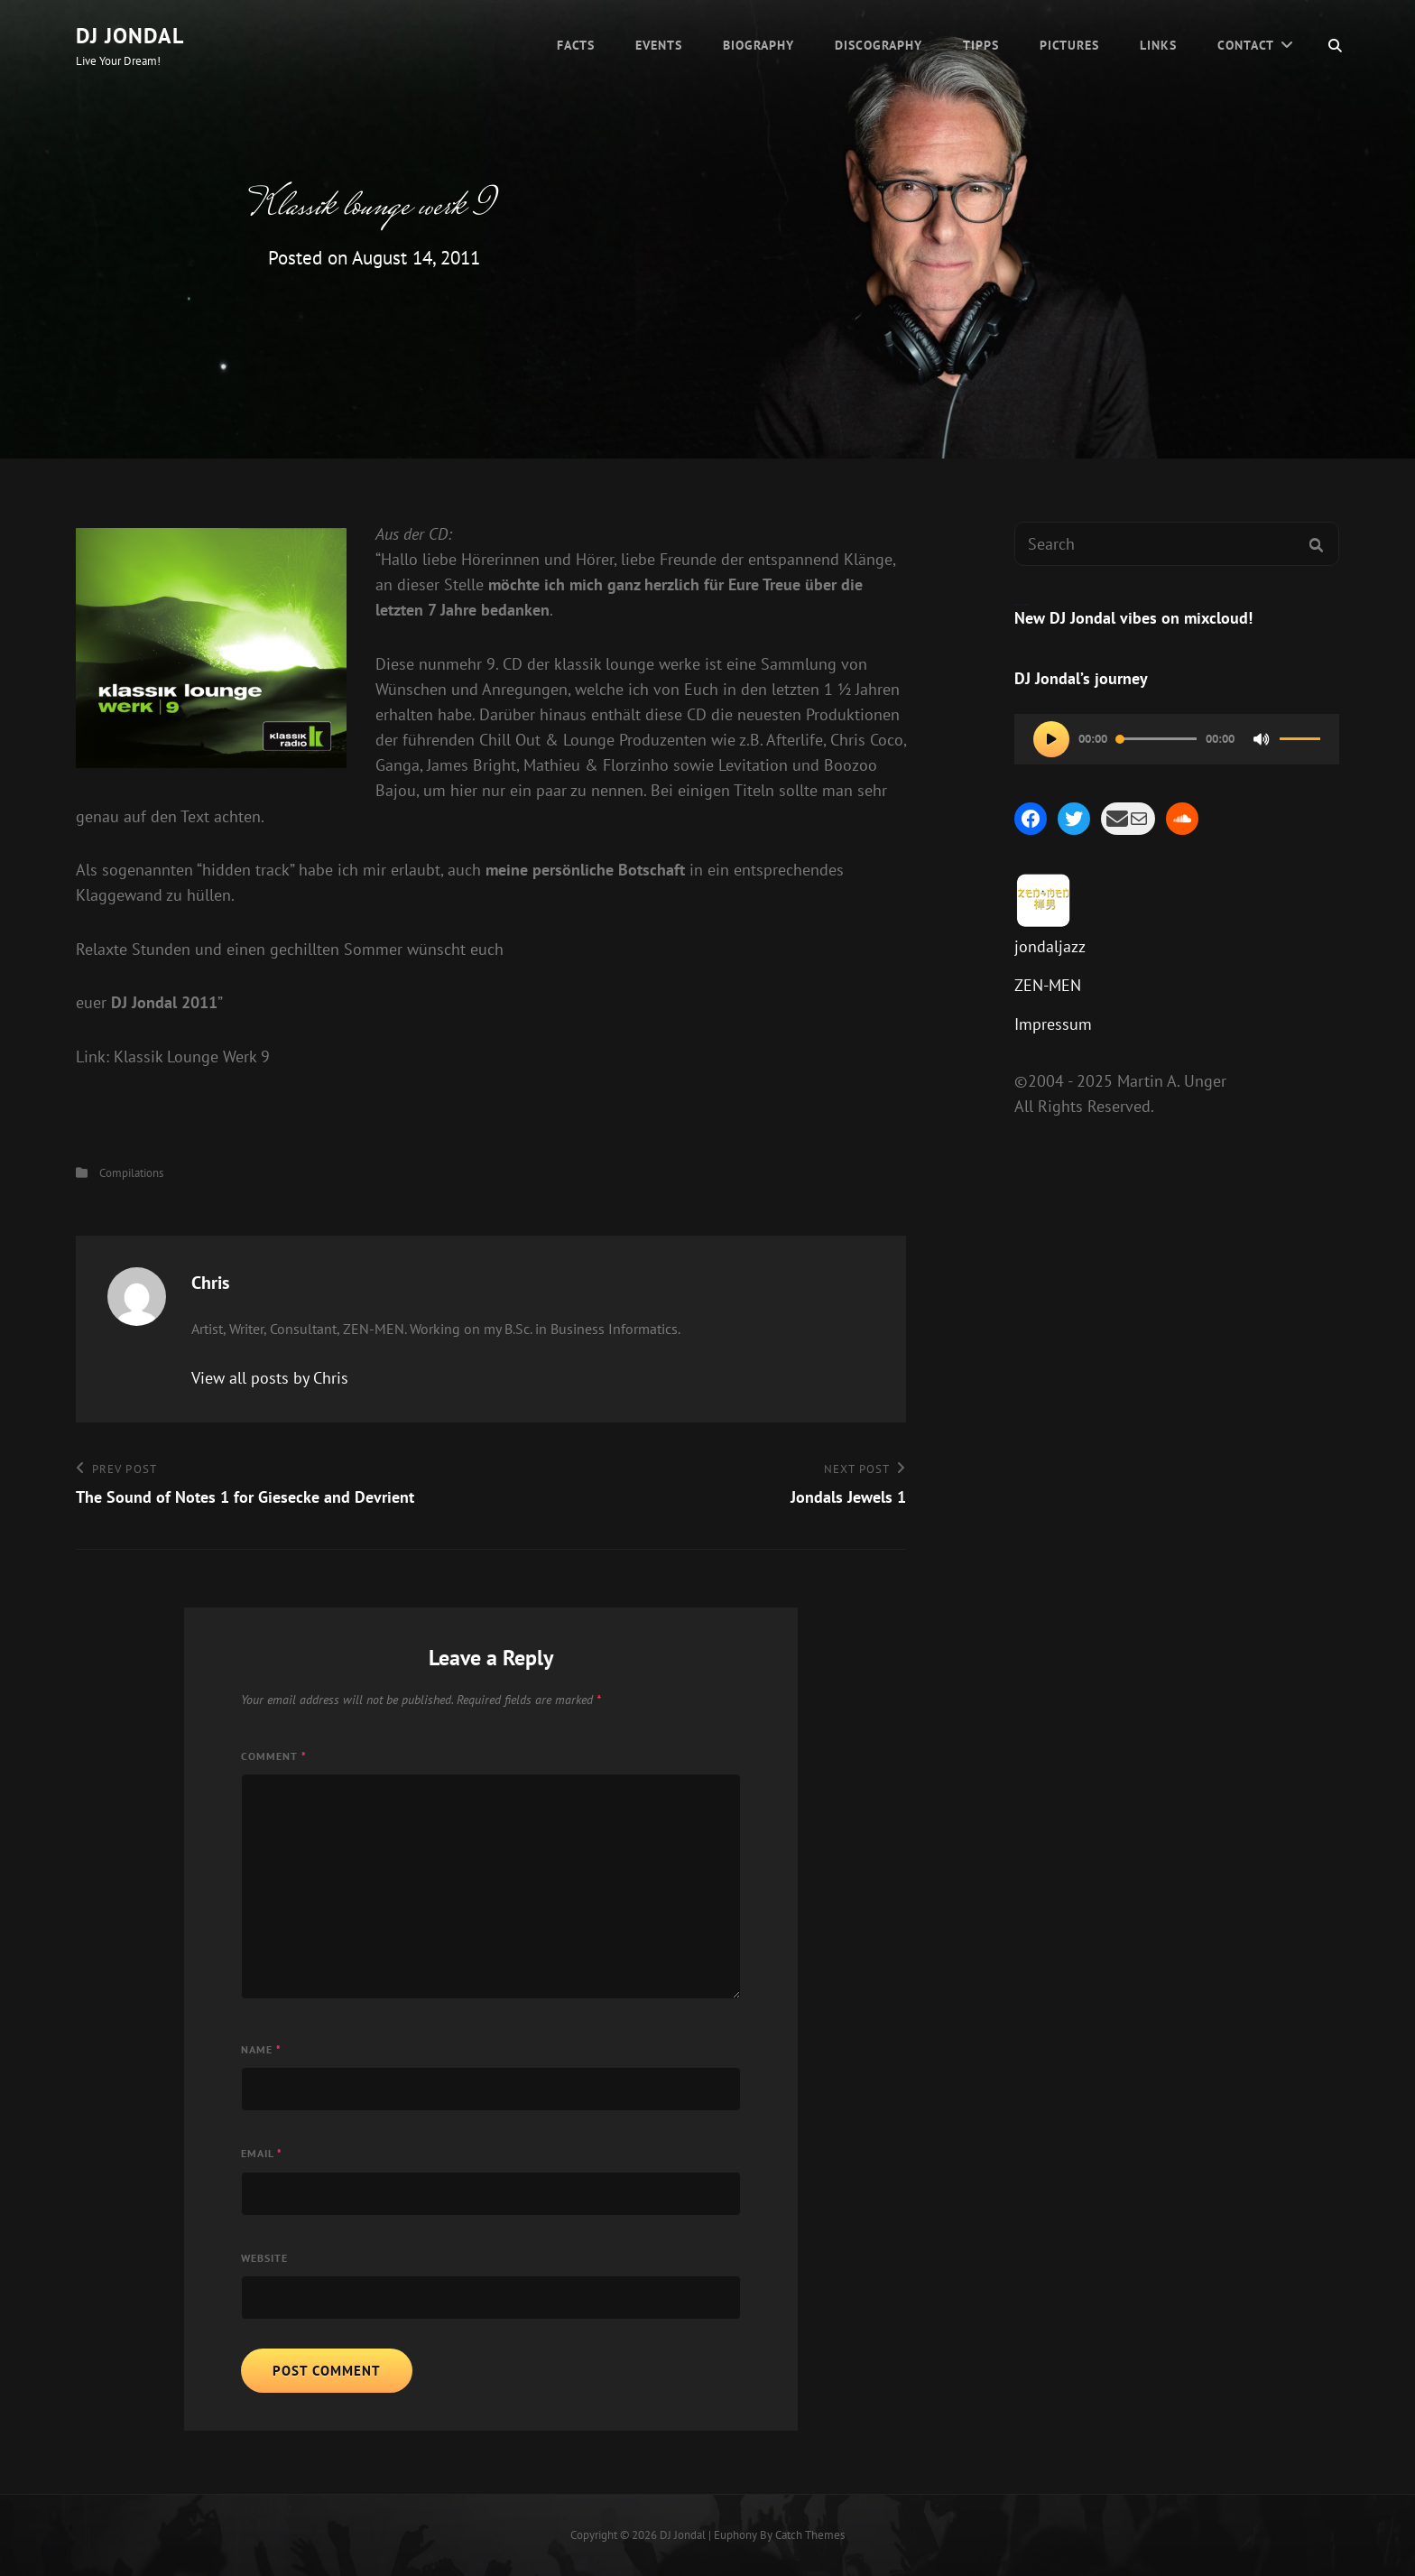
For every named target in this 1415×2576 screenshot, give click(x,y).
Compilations (131, 1173)
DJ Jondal (130, 36)
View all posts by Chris (269, 1377)
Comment (274, 1756)
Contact (1245, 45)
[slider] (1156, 738)
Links (1158, 45)
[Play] (1051, 739)
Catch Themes (810, 2535)
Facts (576, 45)
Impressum (1053, 1024)
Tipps (981, 45)
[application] (1176, 739)
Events (658, 45)
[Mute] (1262, 739)
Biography (758, 45)
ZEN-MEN (1047, 985)
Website (264, 2258)
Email (261, 2153)
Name (261, 2049)
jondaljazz (1050, 946)
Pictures (1069, 45)
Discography (878, 45)
